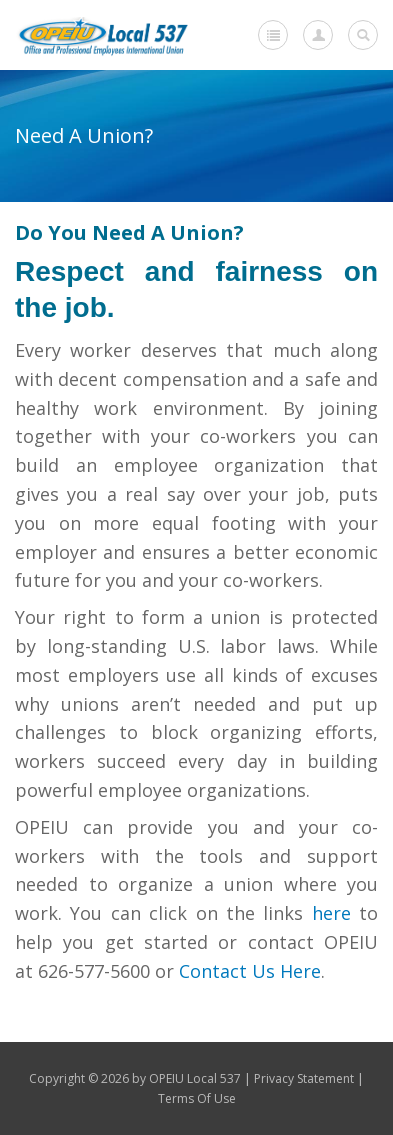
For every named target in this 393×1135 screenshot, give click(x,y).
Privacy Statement (304, 1078)
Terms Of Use (197, 1098)
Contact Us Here (250, 971)
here (331, 913)
